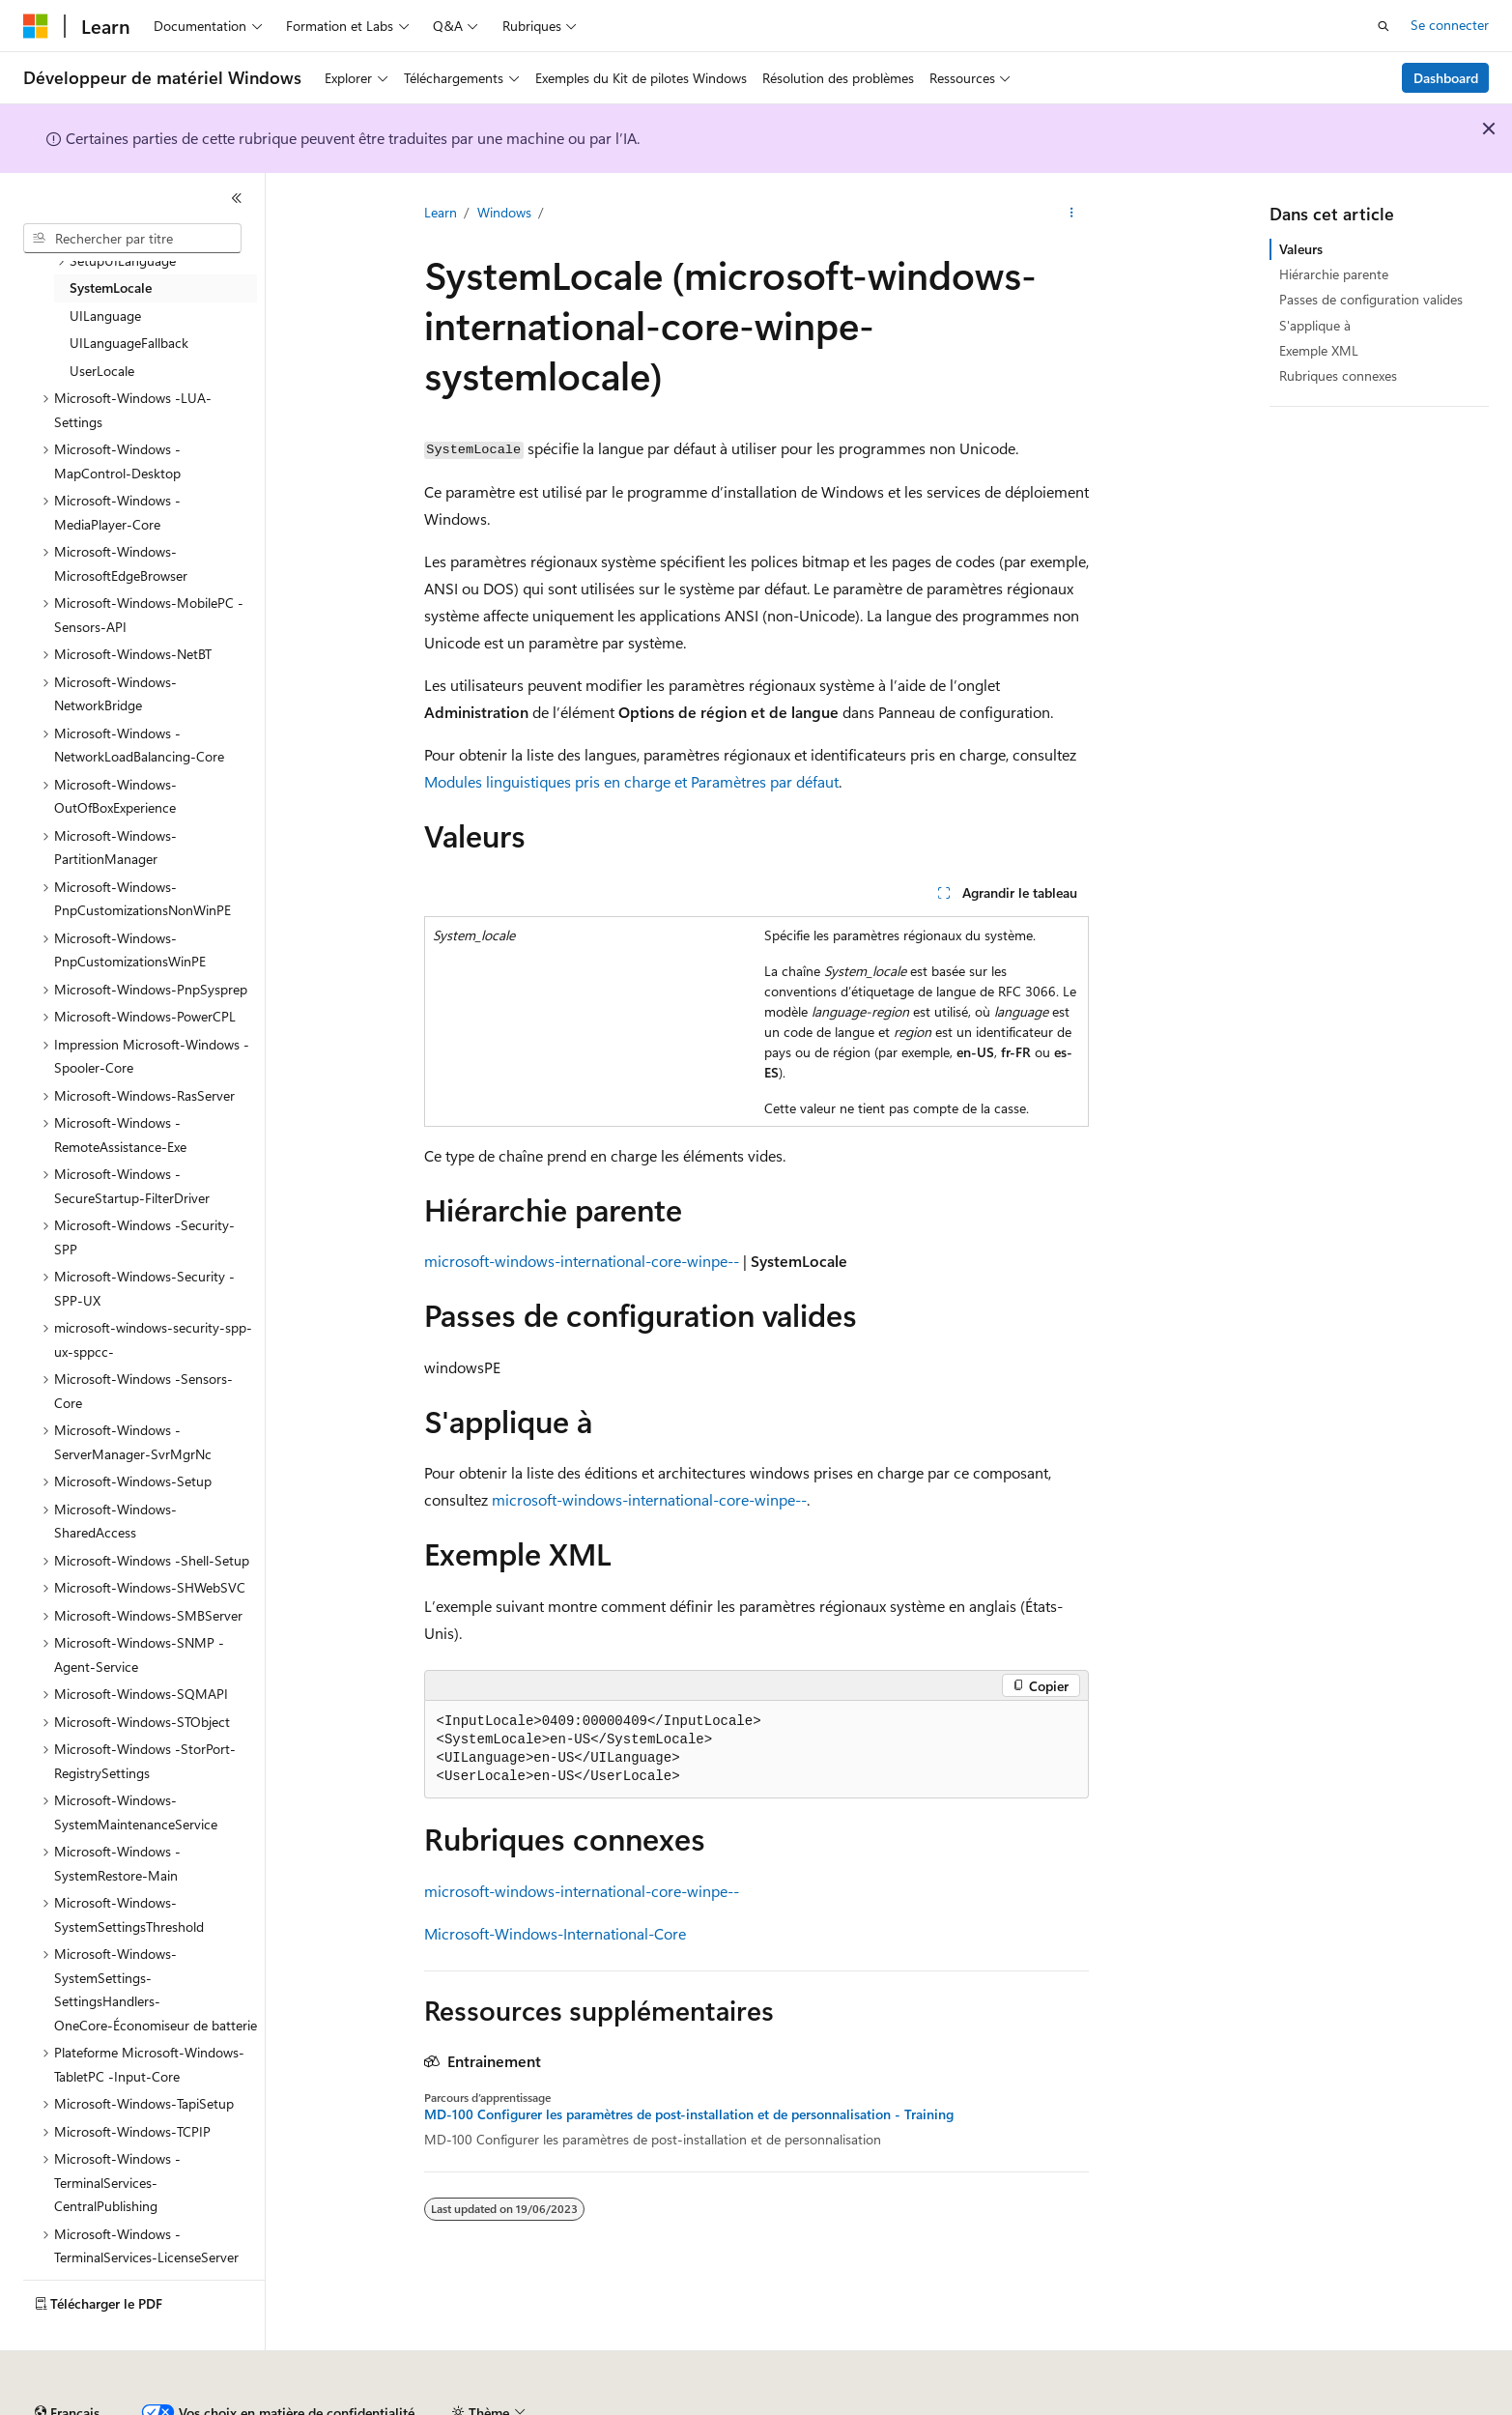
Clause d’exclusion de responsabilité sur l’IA (150, 2405)
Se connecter (1450, 24)
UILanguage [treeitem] (105, 315)
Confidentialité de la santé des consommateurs (869, 2405)
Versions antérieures (360, 2405)
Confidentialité (652, 2405)
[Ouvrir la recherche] (1383, 26)
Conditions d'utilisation (1113, 2405)
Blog (456, 2405)
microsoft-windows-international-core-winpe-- (581, 1261)
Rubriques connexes (1338, 375)
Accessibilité (1239, 2405)
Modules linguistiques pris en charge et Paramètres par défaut (631, 781)
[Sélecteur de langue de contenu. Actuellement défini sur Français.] (67, 2359)
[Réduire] (236, 198)
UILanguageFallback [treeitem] (129, 342)
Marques (1338, 2405)
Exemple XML (1318, 350)
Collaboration (546, 2405)
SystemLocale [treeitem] (111, 287)
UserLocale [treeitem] (102, 370)
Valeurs (1301, 249)
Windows (504, 212)
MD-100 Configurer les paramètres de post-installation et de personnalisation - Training (689, 2114)
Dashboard (1445, 78)
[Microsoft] (35, 26)
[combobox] (132, 238)
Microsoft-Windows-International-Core (555, 1933)
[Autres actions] (1071, 213)
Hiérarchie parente (1333, 274)
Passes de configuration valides (1371, 299)
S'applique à (1315, 325)
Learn (440, 212)
